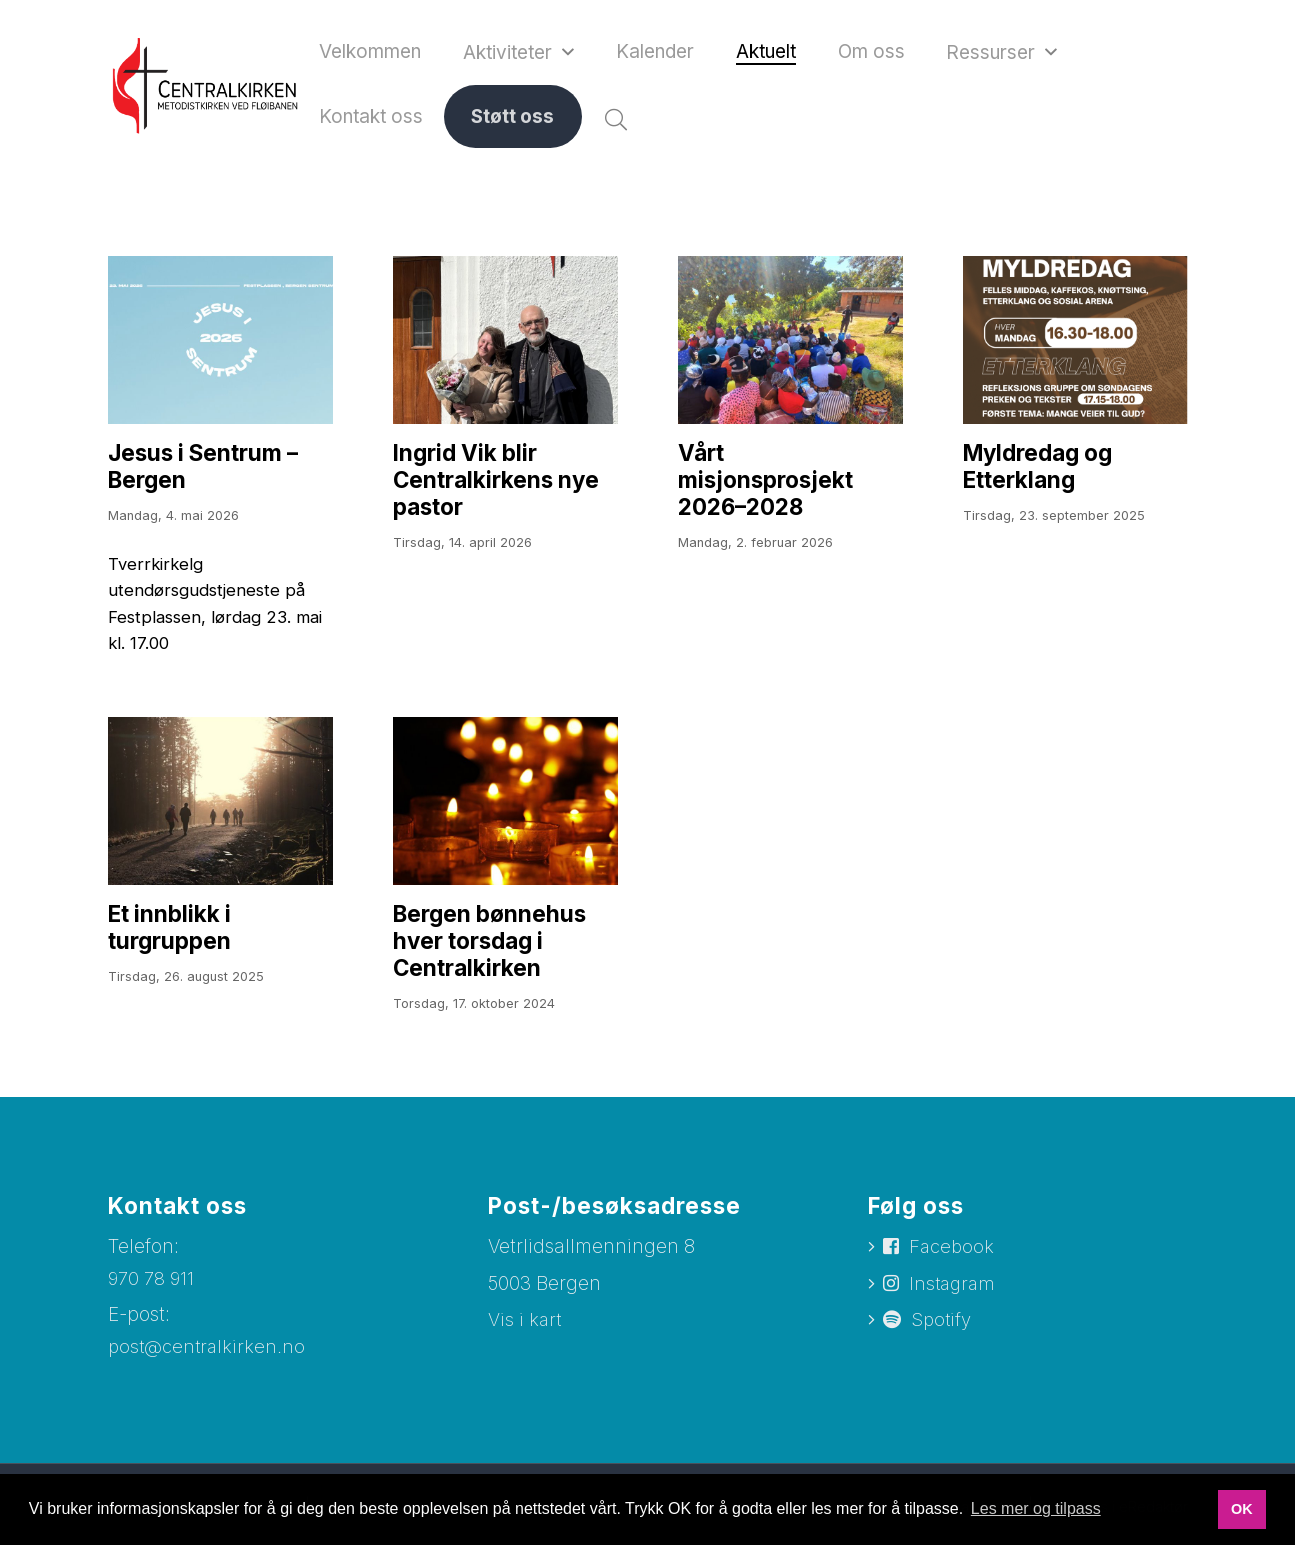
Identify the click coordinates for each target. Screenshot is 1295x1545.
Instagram (955, 1301)
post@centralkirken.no (208, 1362)
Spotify (942, 1339)
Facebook (953, 1262)
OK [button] (1242, 1509)
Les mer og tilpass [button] (1036, 1508)
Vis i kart (525, 1334)
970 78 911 (153, 1293)
